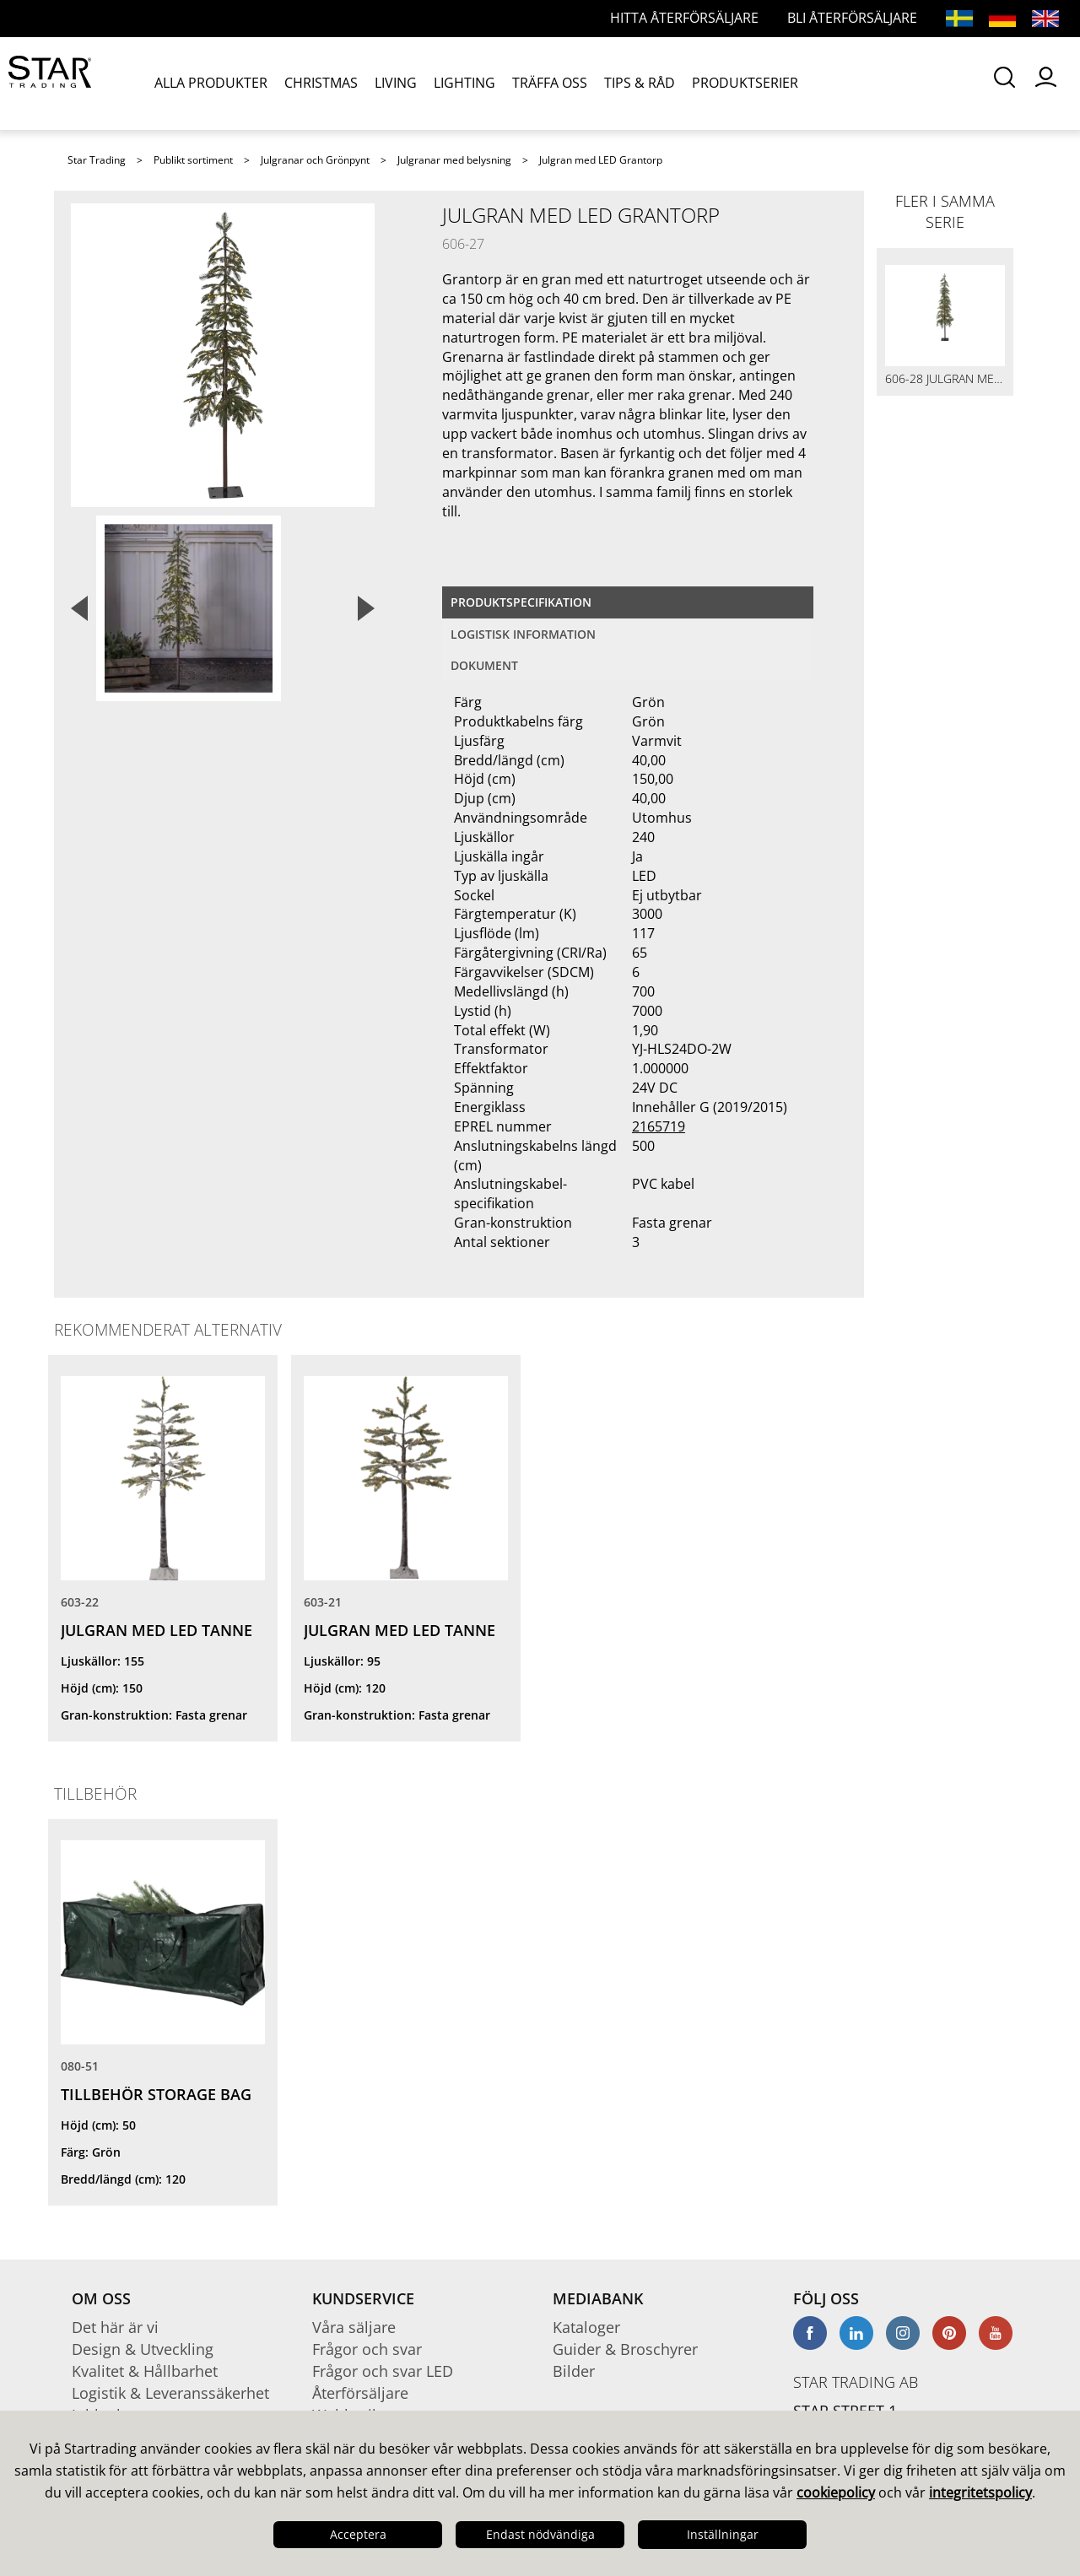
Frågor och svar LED (382, 2371)
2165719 (658, 1126)
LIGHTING (464, 82)
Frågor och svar (367, 2349)
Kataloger (586, 2327)
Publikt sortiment (193, 160)
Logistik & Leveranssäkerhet (170, 2393)
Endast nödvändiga (540, 2534)
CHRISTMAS (321, 82)
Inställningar (723, 2534)
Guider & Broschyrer (625, 2349)
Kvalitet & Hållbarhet (145, 2371)
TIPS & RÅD (639, 82)
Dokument (484, 665)
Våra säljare (354, 2327)
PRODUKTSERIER (745, 82)
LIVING (396, 82)
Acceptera (358, 2534)
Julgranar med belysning (454, 160)
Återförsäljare (360, 2393)
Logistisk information (523, 634)
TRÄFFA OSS (549, 82)
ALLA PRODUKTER (210, 82)
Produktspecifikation (521, 602)
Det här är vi (115, 2327)
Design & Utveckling (142, 2349)
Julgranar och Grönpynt (315, 160)
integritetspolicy (980, 2492)
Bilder (574, 2371)
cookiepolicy (835, 2492)
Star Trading (97, 160)
